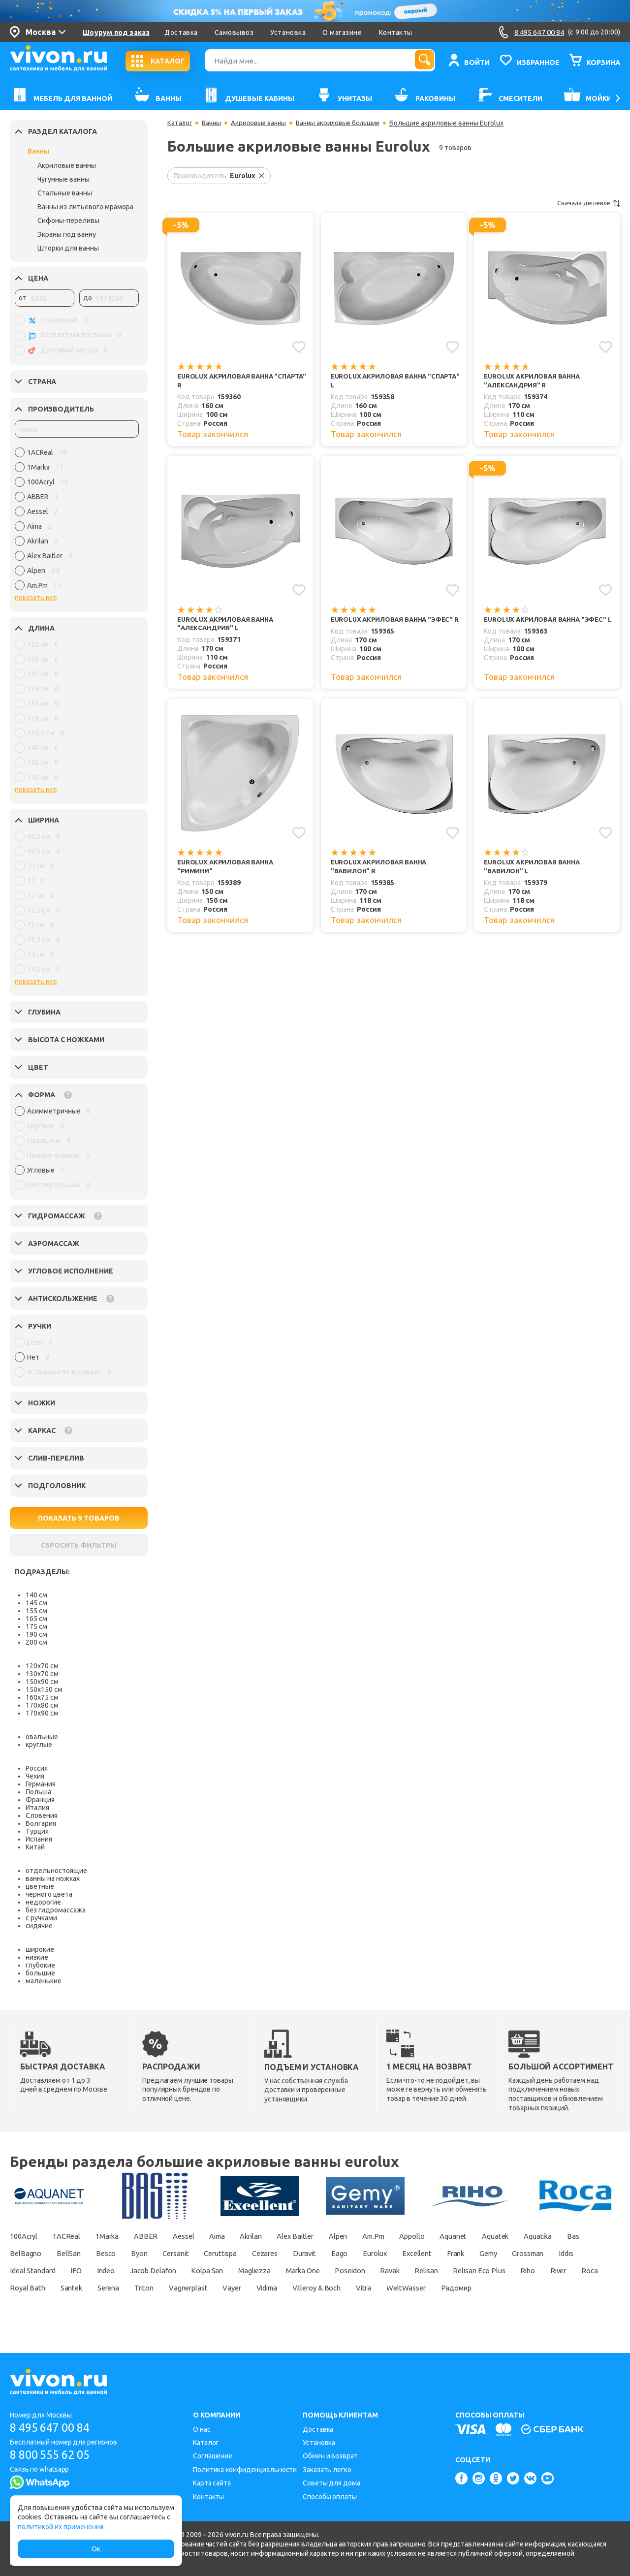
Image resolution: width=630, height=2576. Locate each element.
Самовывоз (234, 32)
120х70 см (42, 1666)
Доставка (180, 32)
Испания (39, 1839)
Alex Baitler (332, 2235)
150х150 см (44, 1689)
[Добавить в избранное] (298, 346)
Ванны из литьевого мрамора (85, 207)
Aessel (203, 2235)
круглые (39, 1745)
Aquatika (26, 2253)
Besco (196, 2253)
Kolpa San (360, 2270)
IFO (213, 2270)
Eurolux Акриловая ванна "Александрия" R (535, 381)
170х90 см (42, 1713)
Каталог (180, 123)
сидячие (39, 1926)
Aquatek (557, 2235)
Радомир (193, 2304)
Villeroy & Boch (37, 2304)
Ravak (566, 2270)
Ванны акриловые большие (346, 123)
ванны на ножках (53, 1878)
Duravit (419, 2253)
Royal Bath (251, 2287)
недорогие (43, 1902)
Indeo (246, 2270)
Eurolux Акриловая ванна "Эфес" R (396, 626)
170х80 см (42, 1705)
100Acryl (25, 2235)
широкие (40, 1949)
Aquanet (510, 2235)
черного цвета (49, 1894)
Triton (382, 2287)
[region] (77, 521)
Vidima (522, 2287)
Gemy (20, 2270)
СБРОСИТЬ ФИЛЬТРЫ (79, 1545)
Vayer (482, 2287)
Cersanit (274, 2253)
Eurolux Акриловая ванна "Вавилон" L (535, 870)
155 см (36, 1611)
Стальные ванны (64, 193)
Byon (233, 2253)
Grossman (66, 2270)
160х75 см (42, 1697)
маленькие (44, 1981)
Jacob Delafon (299, 2270)
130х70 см (42, 1674)
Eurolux (499, 2253)
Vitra (90, 2304)
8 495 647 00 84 (53, 2427)
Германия (41, 1784)
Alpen (380, 2235)
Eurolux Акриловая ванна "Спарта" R (229, 381)
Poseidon (521, 2270)
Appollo (463, 2235)
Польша (38, 1792)
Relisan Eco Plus (81, 2287)
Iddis (111, 2270)
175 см (36, 1626)
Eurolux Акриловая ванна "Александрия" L (229, 626)
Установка (288, 32)
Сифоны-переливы (68, 220)
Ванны (38, 151)
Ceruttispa (325, 2253)
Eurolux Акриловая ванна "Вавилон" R (382, 870)
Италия (37, 1808)
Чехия (35, 1776)
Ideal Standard (163, 2270)
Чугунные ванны (63, 179)
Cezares (375, 2253)
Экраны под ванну (66, 234)
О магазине (342, 32)
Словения (42, 1815)
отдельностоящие (56, 1871)
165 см (36, 1618)
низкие (37, 1957)
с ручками (41, 1918)
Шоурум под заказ (116, 32)
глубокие (40, 1965)
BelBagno (107, 2253)
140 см (36, 1595)
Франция (40, 1800)
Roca (205, 2287)
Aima (242, 2235)
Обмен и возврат (330, 2456)
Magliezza (413, 2270)
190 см (36, 1634)
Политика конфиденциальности (245, 2470)
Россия (37, 1768)
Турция (37, 1831)
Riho (135, 2287)
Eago (459, 2253)
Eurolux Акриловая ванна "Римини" (229, 870)
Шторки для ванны (68, 248)
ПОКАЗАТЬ (79, 1518)
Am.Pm (419, 2235)
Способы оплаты (330, 2497)
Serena (341, 2287)
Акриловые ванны (66, 165)
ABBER (163, 2235)
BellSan (154, 2253)
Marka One (468, 2270)
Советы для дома (331, 2483)
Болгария (41, 1823)
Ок (96, 2549)
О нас (202, 2429)
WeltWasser (138, 2304)
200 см (36, 1642)
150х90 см (42, 1682)
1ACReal (73, 2235)
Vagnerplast (432, 2287)
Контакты (395, 32)
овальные (42, 1737)
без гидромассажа (56, 1910)
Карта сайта (212, 2483)
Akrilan (281, 2235)
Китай (35, 1847)
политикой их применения (60, 2527)
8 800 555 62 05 (53, 2455)
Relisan (22, 2287)
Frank (588, 2253)
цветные (40, 1886)
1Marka (119, 2235)
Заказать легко (327, 2470)
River (170, 2287)
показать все (36, 598)
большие (40, 1973)
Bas (66, 2253)
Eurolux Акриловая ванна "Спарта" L (382, 381)
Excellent (545, 2253)
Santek (300, 2287)
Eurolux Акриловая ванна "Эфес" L (549, 626)
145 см (36, 1603)
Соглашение (212, 2456)
